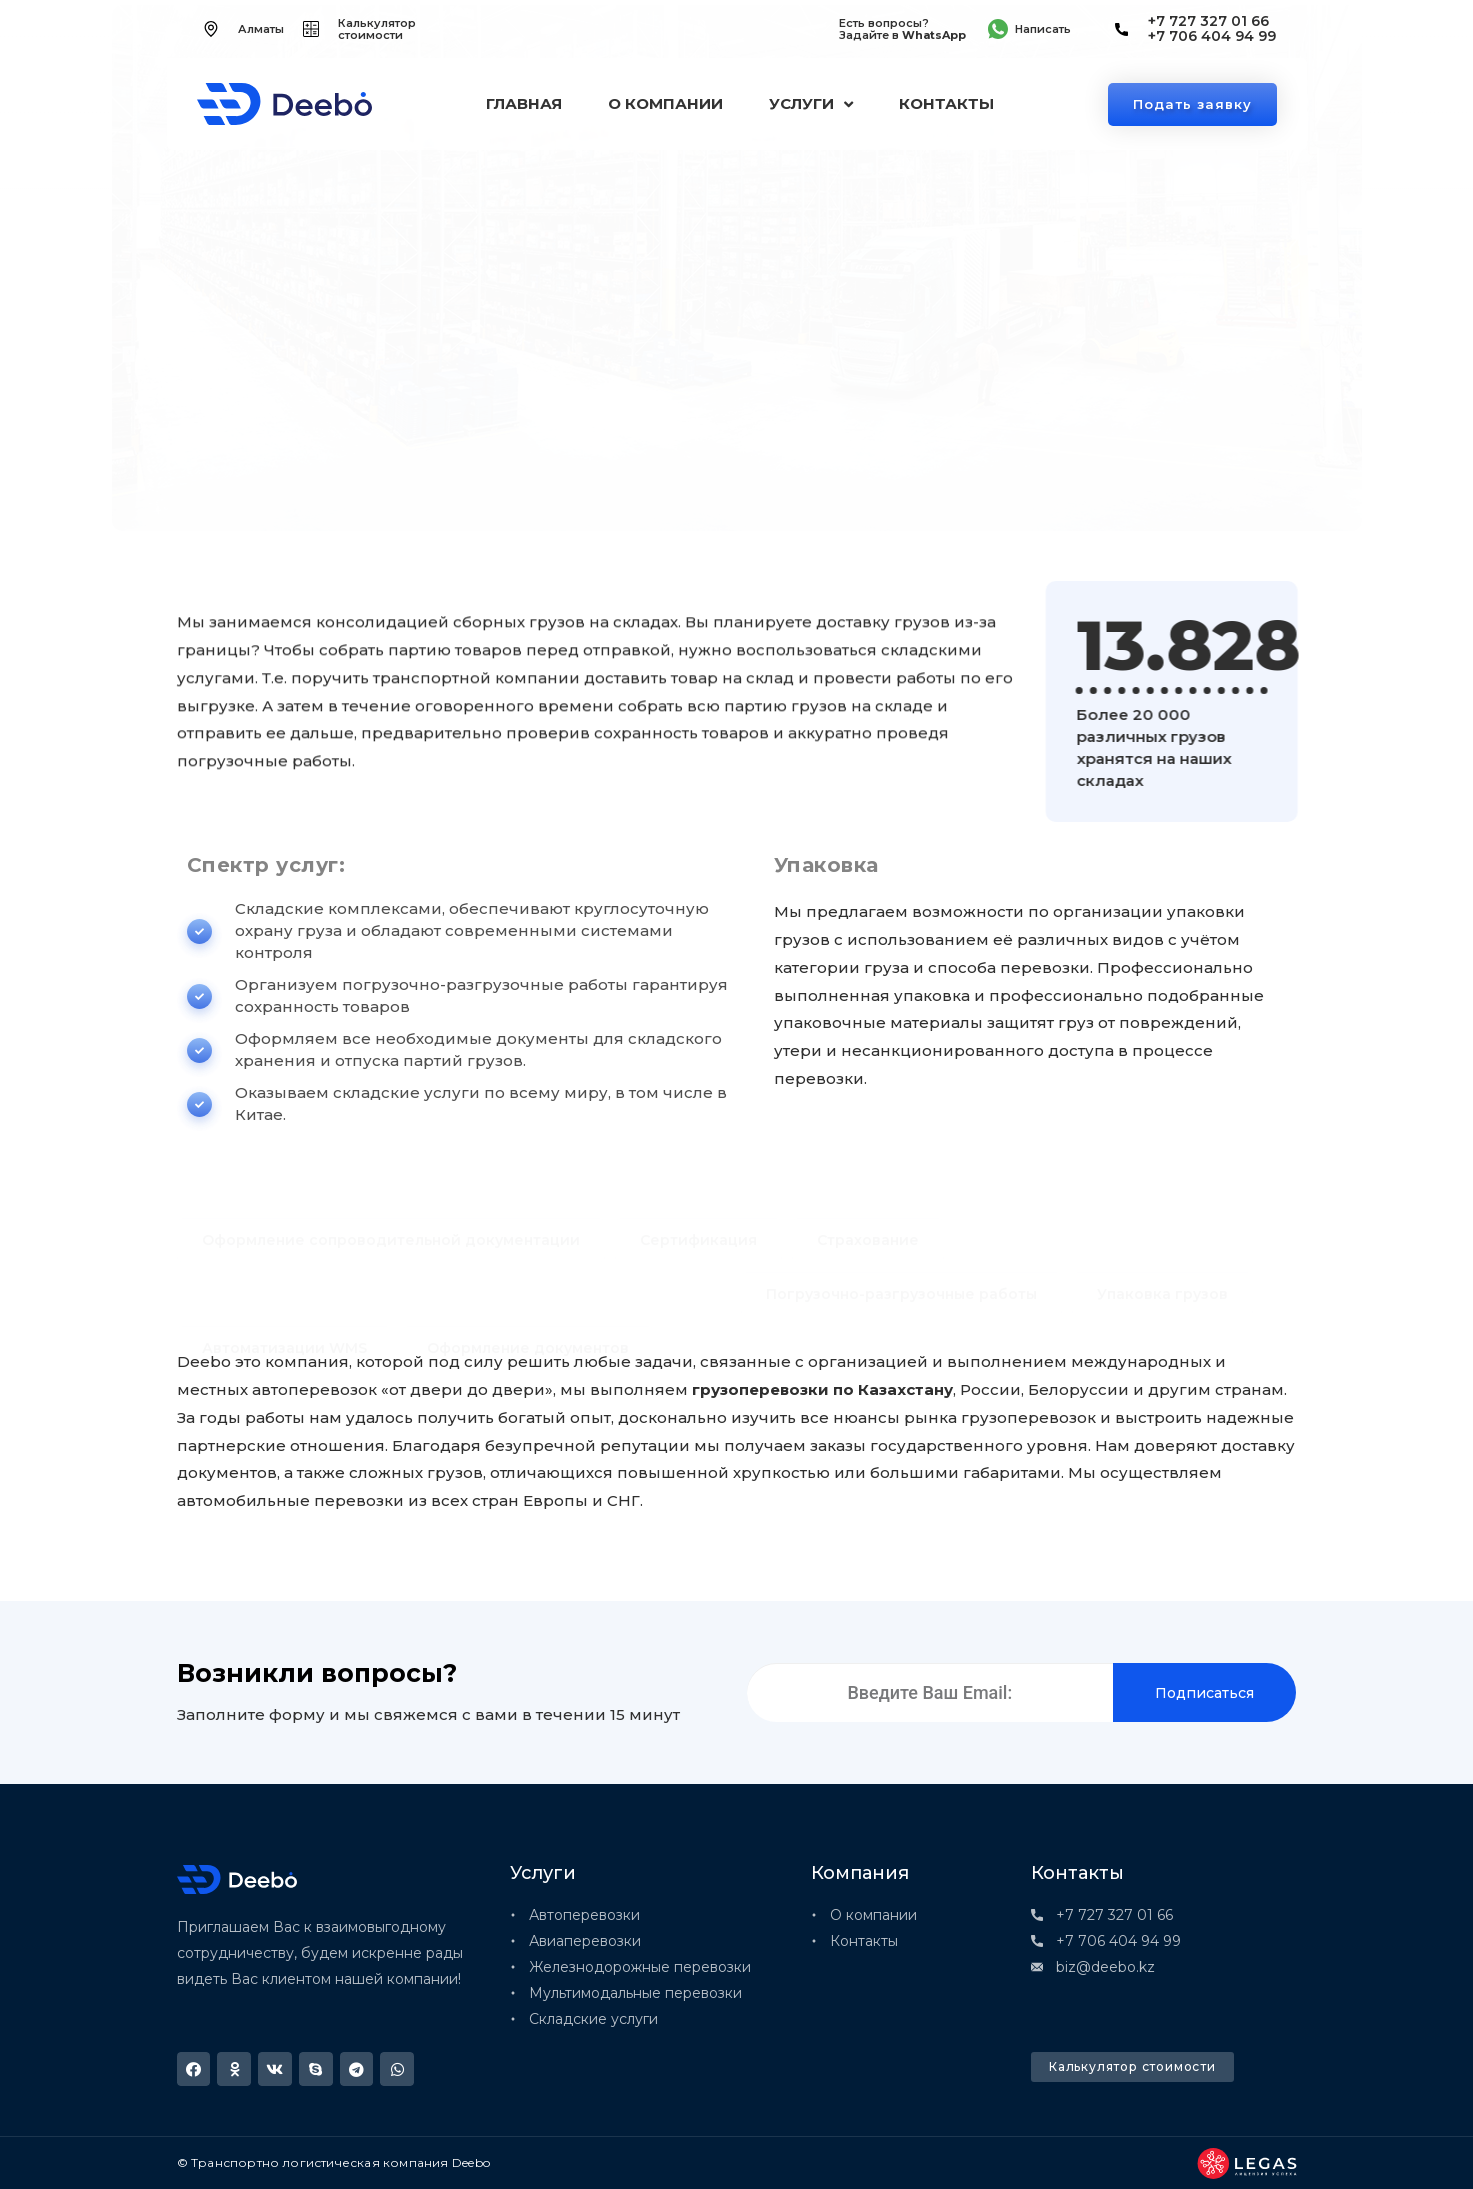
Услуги (811, 104)
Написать (1043, 29)
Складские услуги (338, 433)
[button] (194, 2069)
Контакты (946, 103)
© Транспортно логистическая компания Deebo (333, 2162)
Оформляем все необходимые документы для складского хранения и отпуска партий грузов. (1036, 512)
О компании (665, 103)
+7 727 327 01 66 (1208, 21)
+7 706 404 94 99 (1212, 36)
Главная (524, 103)
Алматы (261, 29)
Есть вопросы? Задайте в (902, 29)
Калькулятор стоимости (377, 29)
